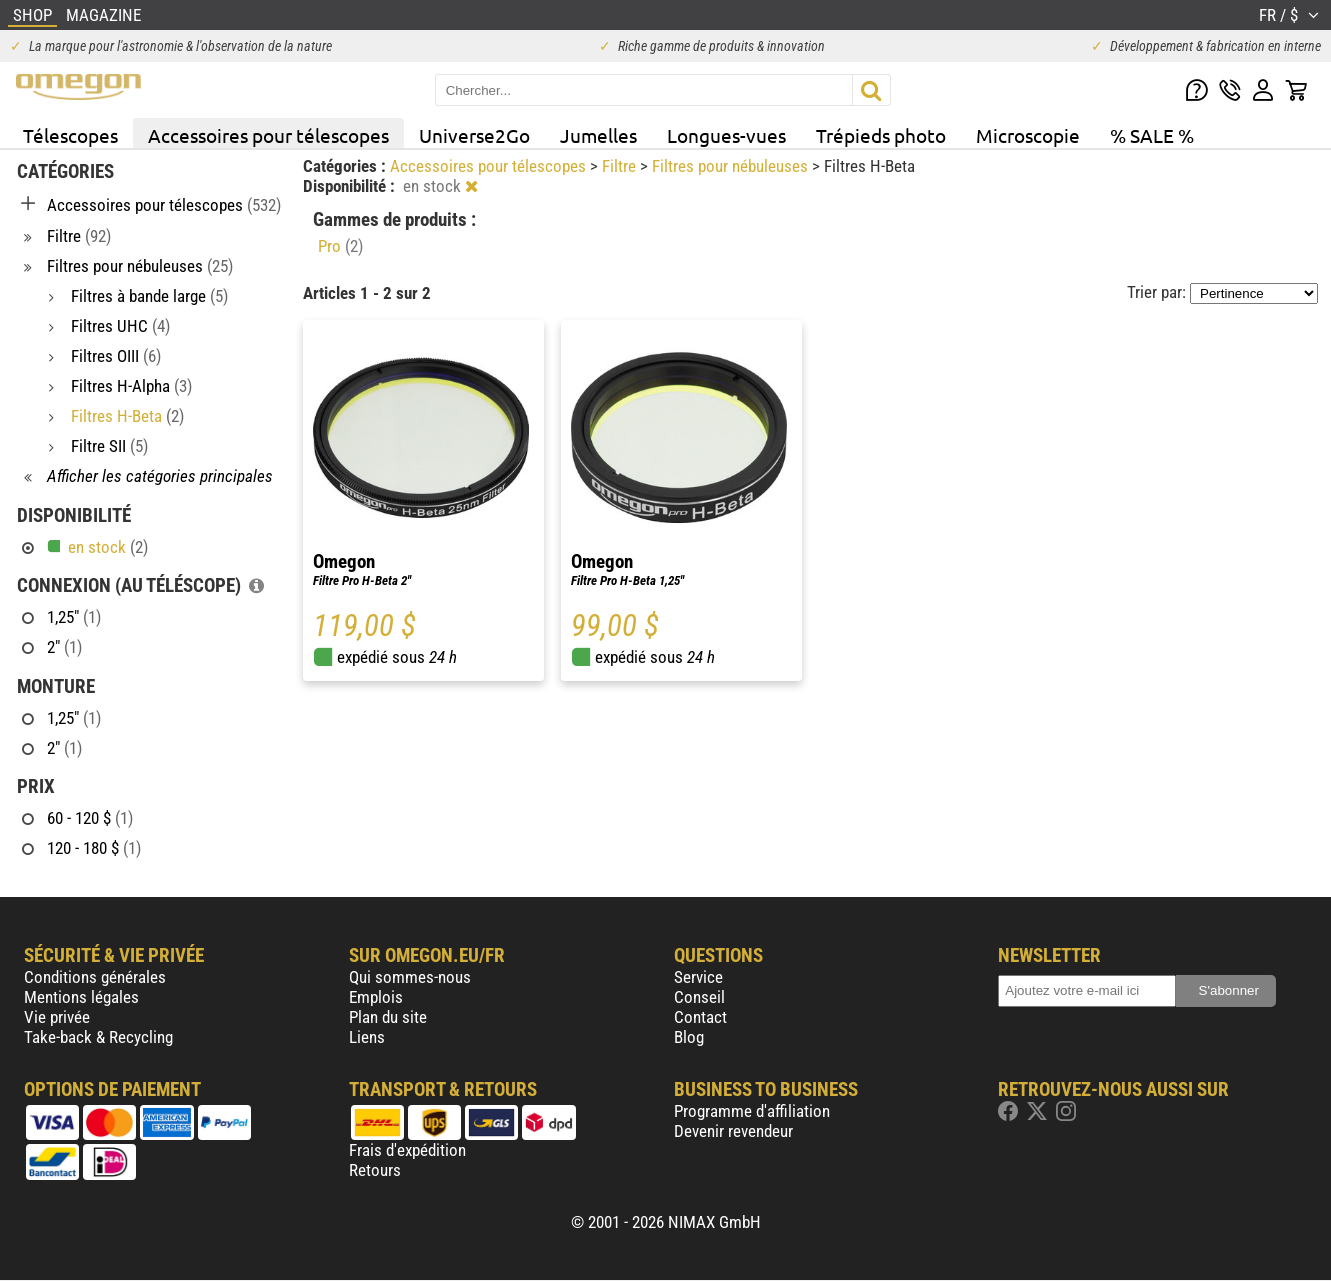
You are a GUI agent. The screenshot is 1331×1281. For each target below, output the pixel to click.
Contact (700, 1017)
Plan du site (388, 1017)
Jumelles (598, 135)
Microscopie (1028, 135)
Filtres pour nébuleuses (732, 166)
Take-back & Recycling (98, 1037)
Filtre (621, 166)
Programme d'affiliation (752, 1111)
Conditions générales (95, 977)
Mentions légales (81, 997)
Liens (367, 1037)
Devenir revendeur (733, 1131)
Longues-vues (726, 135)
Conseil (699, 997)
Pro (340, 246)
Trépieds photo (881, 135)
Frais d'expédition (407, 1150)
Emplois (376, 997)
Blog (689, 1037)
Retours (375, 1170)
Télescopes (70, 135)
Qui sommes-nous (410, 977)
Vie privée (57, 1017)
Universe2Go (474, 135)
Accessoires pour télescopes (268, 135)
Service (698, 977)
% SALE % (1152, 135)
